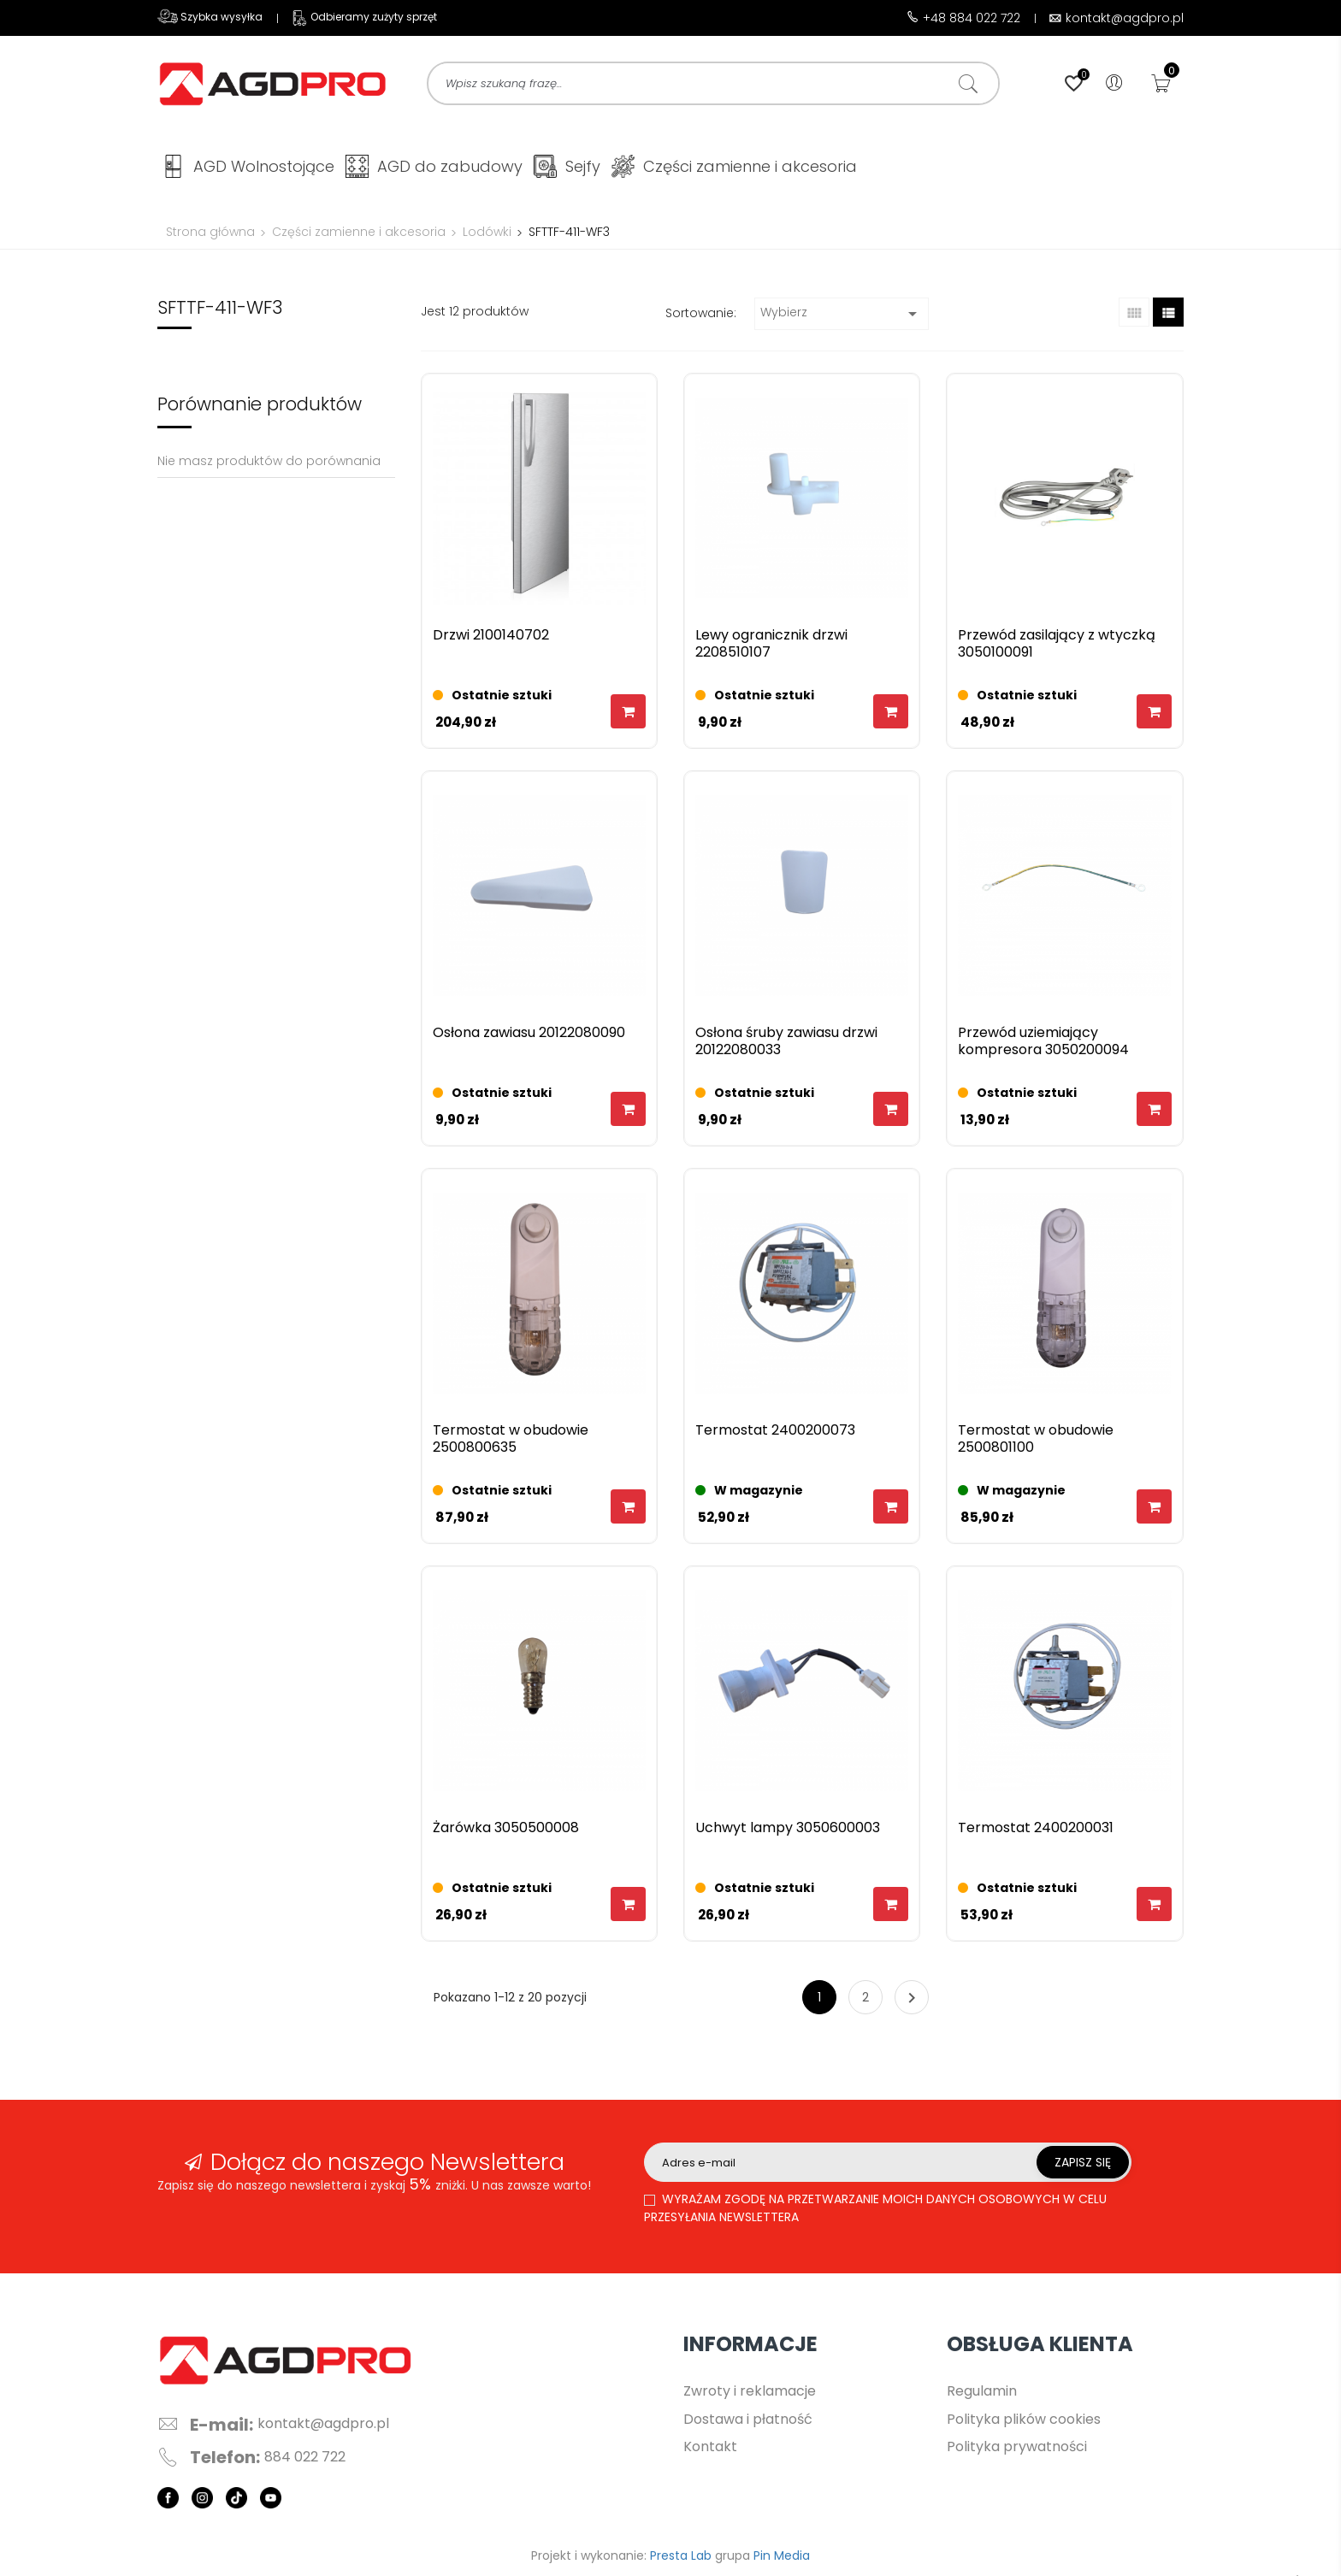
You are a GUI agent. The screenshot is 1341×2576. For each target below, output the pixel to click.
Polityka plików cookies (1024, 2422)
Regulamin (982, 2394)
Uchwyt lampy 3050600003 (787, 1832)
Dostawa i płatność (747, 2422)
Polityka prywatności (1017, 2450)
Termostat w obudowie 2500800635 (510, 1442)
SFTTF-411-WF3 (219, 310)
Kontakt (710, 2450)
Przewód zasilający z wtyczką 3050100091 (1056, 647)
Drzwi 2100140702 (491, 639)
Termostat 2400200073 (775, 1434)
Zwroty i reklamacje (749, 2394)
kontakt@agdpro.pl (323, 2427)
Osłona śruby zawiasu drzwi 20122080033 (786, 1045)
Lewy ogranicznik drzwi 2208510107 (771, 647)
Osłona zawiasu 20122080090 (529, 1037)
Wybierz (841, 317)
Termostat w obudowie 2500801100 (1036, 1442)
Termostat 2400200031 (1036, 1832)
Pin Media (781, 2558)
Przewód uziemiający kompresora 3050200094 (1043, 1045)
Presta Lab (681, 2558)
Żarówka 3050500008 (506, 1832)
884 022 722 (305, 2460)
